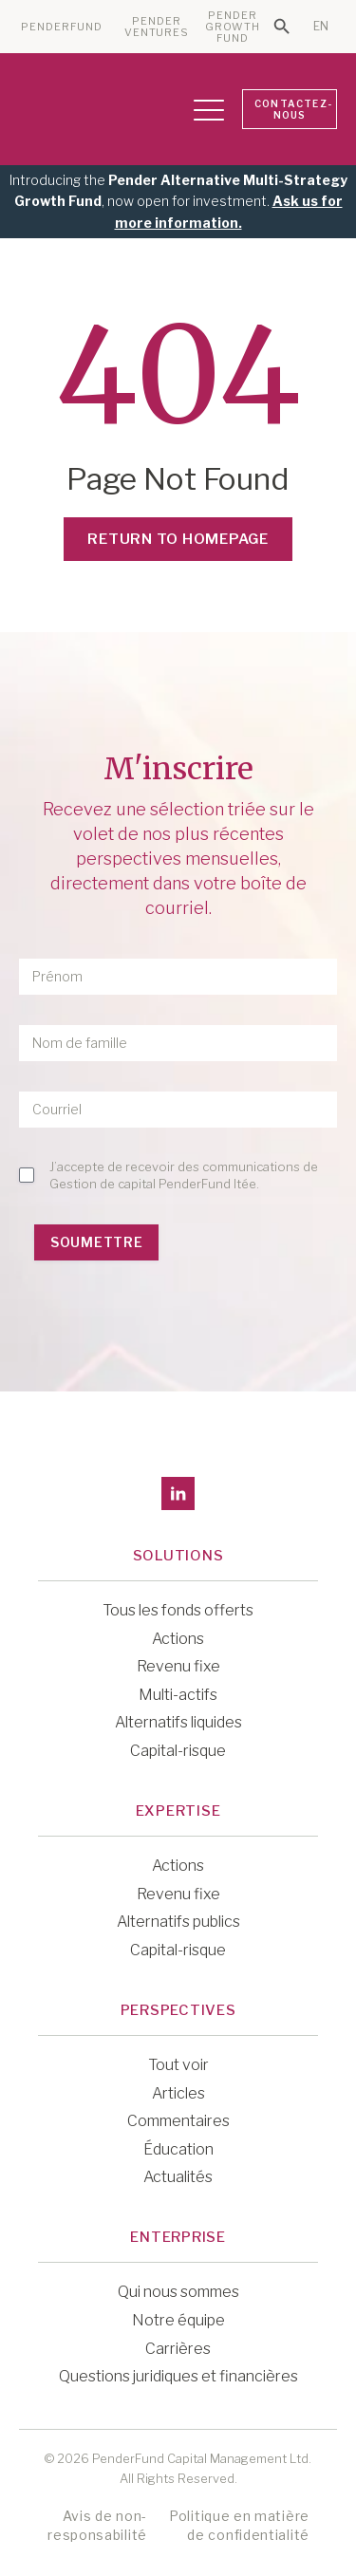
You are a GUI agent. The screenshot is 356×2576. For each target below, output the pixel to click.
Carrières (178, 2349)
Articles (178, 2093)
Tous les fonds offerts (178, 1610)
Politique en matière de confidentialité (239, 2525)
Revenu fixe (178, 1666)
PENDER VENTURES (157, 27)
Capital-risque (178, 1751)
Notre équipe (178, 2320)
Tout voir (178, 2065)
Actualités (178, 2177)
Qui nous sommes (178, 2292)
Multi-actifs (178, 1695)
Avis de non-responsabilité (97, 2525)
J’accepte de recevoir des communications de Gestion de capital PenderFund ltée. (183, 1175)
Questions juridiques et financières (178, 2376)
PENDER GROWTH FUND (233, 27)
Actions (178, 1639)
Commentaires (178, 2121)
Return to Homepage (178, 539)
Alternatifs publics (178, 1922)
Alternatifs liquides (178, 1722)
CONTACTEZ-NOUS (293, 109)
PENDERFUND (62, 27)
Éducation (178, 2149)
